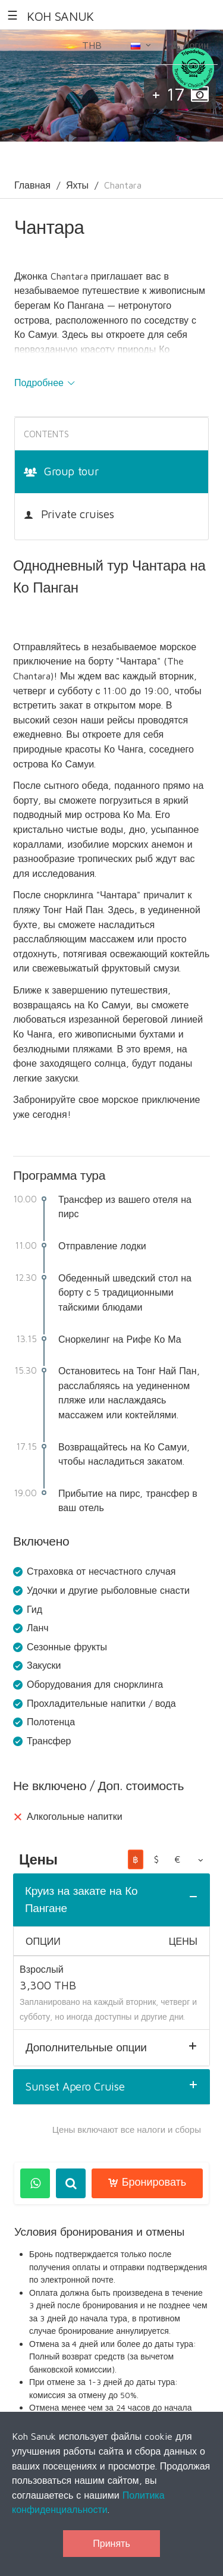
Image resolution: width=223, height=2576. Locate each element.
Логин (190, 45)
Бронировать (147, 2182)
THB (97, 49)
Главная (32, 185)
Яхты (77, 185)
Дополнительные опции (86, 2047)
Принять (111, 2543)
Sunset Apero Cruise (75, 2086)
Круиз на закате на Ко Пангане (81, 1899)
